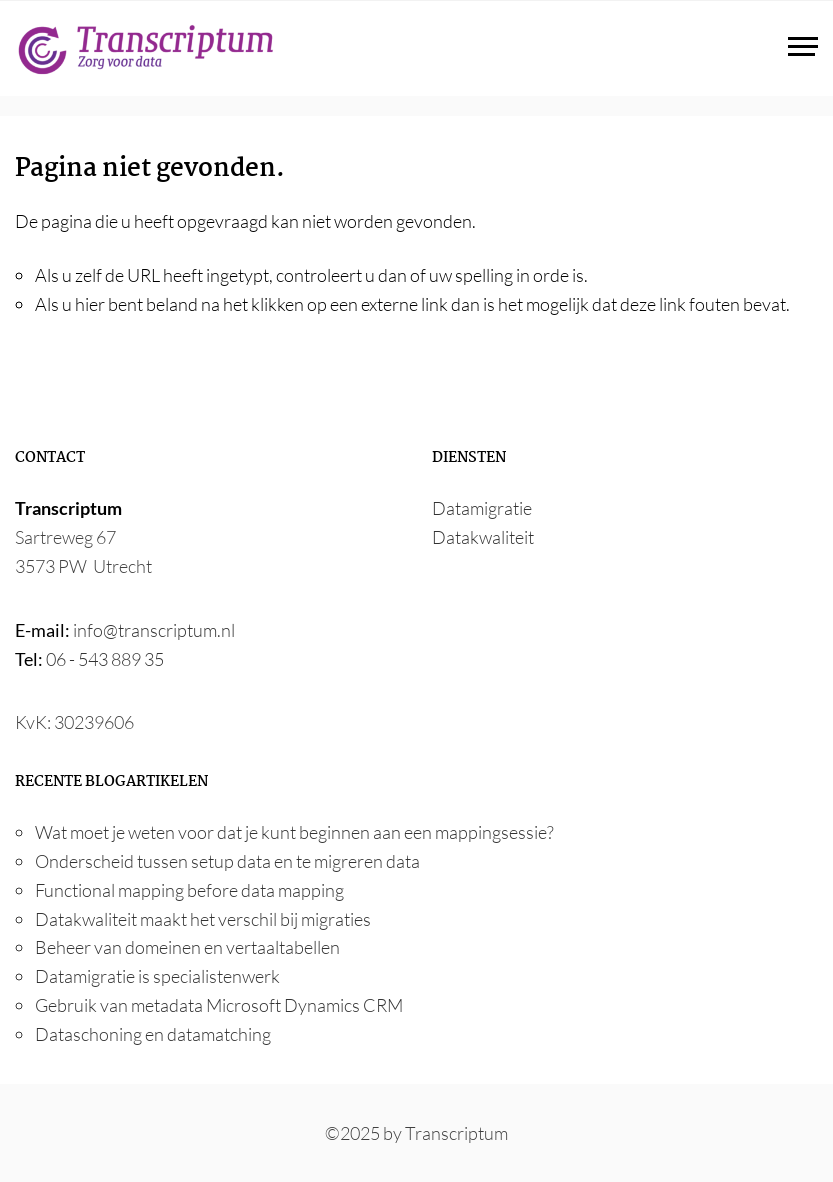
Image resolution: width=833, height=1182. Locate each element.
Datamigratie (482, 508)
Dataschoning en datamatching (153, 1034)
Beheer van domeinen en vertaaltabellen (187, 947)
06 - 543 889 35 (105, 659)
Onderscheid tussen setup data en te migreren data (227, 861)
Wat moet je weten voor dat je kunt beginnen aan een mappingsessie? (294, 832)
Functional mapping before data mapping (189, 890)
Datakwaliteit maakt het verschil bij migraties (203, 919)
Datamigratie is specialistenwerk (157, 976)
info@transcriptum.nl (154, 630)
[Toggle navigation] (803, 49)
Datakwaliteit (483, 537)
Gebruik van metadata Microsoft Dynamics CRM (219, 1005)
